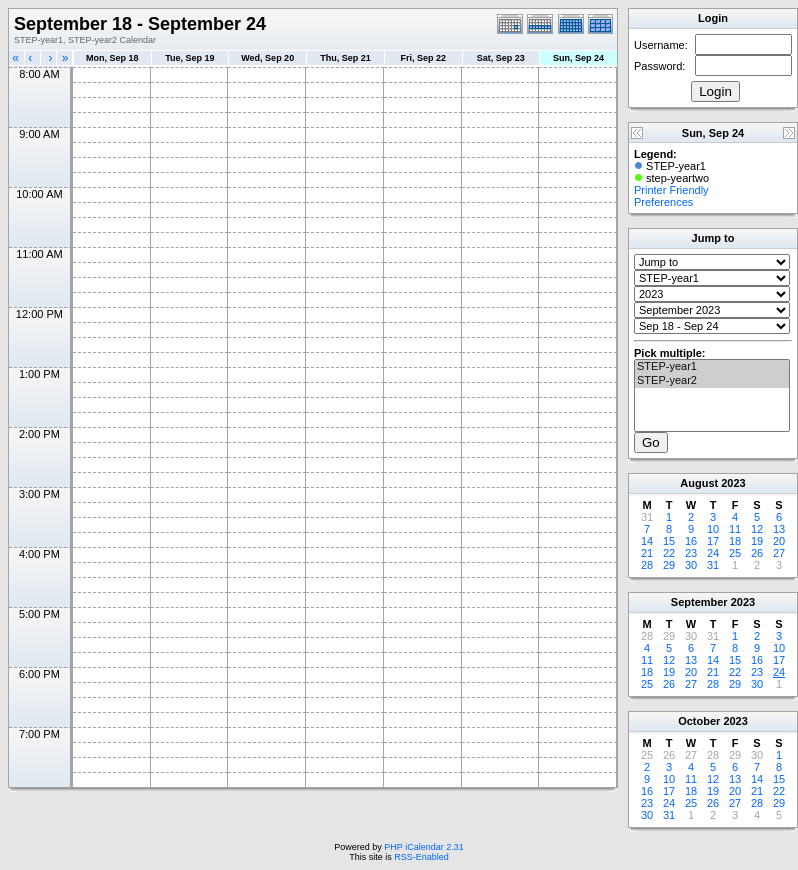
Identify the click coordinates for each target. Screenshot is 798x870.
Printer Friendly (671, 190)
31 (713, 565)
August (699, 483)
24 (713, 553)
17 (713, 541)
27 (779, 553)
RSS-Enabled (421, 857)
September (699, 602)
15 (669, 541)
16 (691, 541)
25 (735, 553)
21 (647, 553)
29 (669, 565)
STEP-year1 (712, 367)
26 (757, 553)
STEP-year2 (712, 381)
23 (691, 553)
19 (757, 541)
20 (779, 541)
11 (735, 529)
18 (735, 541)
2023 (733, 483)
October (699, 721)
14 (647, 541)
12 (757, 529)
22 (669, 553)
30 (691, 565)
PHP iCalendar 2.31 (423, 847)
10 (713, 529)
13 (779, 529)
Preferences (663, 202)
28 (647, 565)
